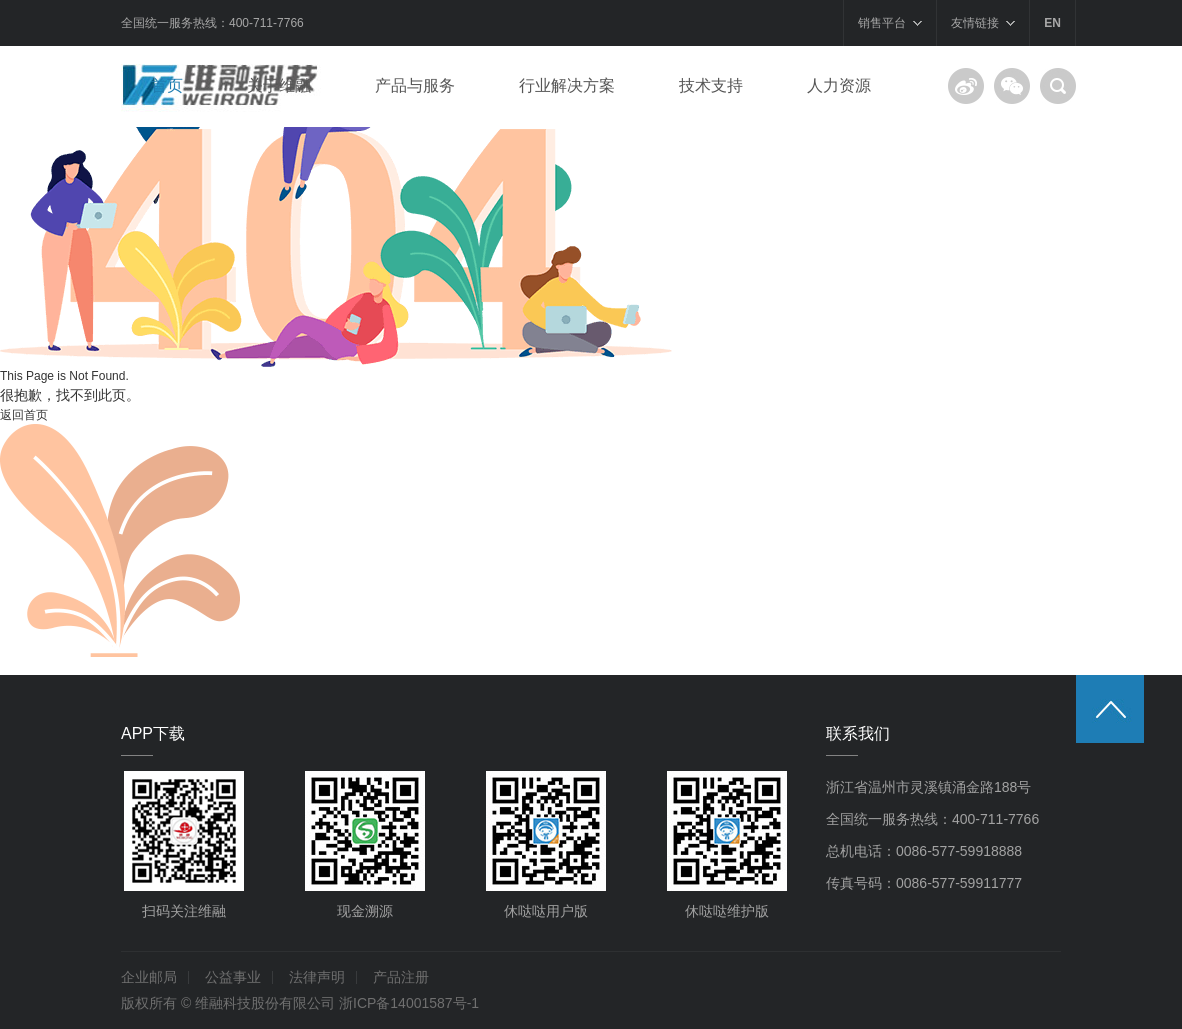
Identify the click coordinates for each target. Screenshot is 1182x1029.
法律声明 (317, 977)
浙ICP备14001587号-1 (409, 1003)
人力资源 (839, 85)
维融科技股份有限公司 (265, 1003)
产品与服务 (415, 85)
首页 (167, 85)
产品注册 (401, 977)
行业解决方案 (567, 85)
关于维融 (279, 85)
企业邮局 (149, 977)
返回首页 (24, 415)
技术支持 (711, 85)
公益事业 (233, 977)
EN (1052, 23)
